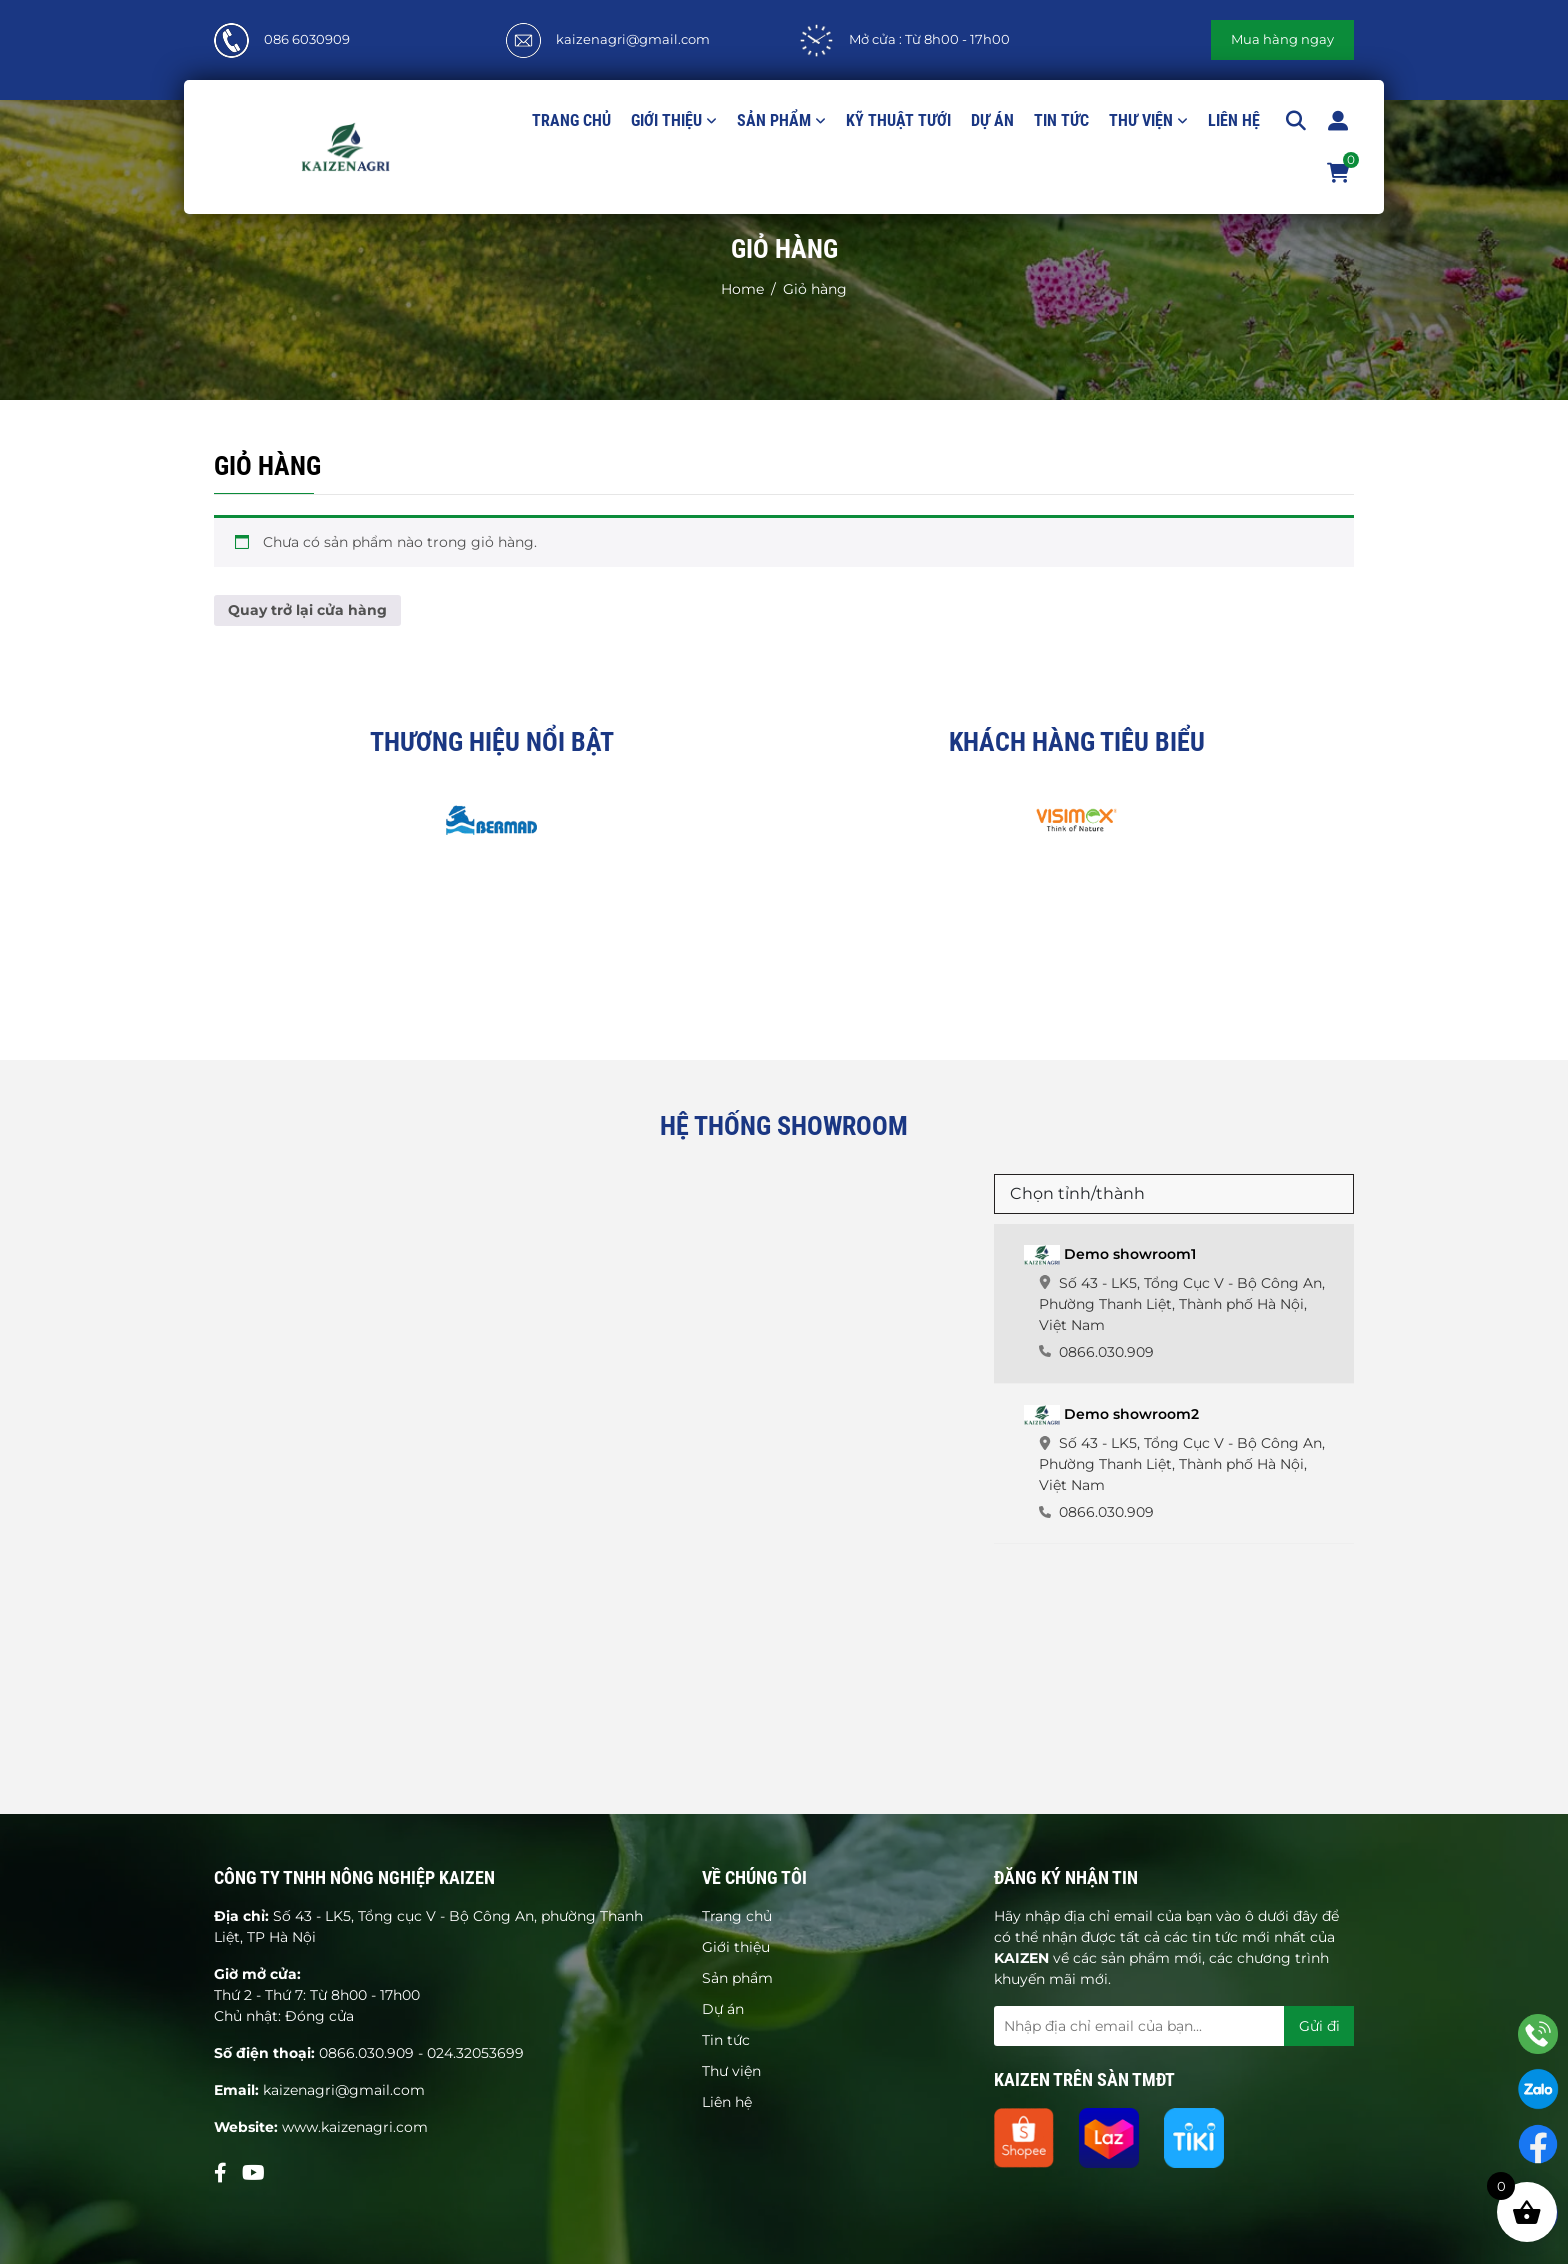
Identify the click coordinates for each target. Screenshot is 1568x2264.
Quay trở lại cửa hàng (307, 610)
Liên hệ (1234, 120)
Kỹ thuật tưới (898, 120)
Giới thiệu (666, 120)
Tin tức (1061, 120)
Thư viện (1141, 120)
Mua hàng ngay (1282, 39)
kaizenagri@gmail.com (633, 39)
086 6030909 (307, 39)
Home (742, 289)
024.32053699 (475, 2053)
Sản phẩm (774, 120)
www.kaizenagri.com (355, 2127)
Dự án (992, 120)
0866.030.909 (366, 2053)
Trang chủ (571, 120)
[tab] (1174, 1304)
